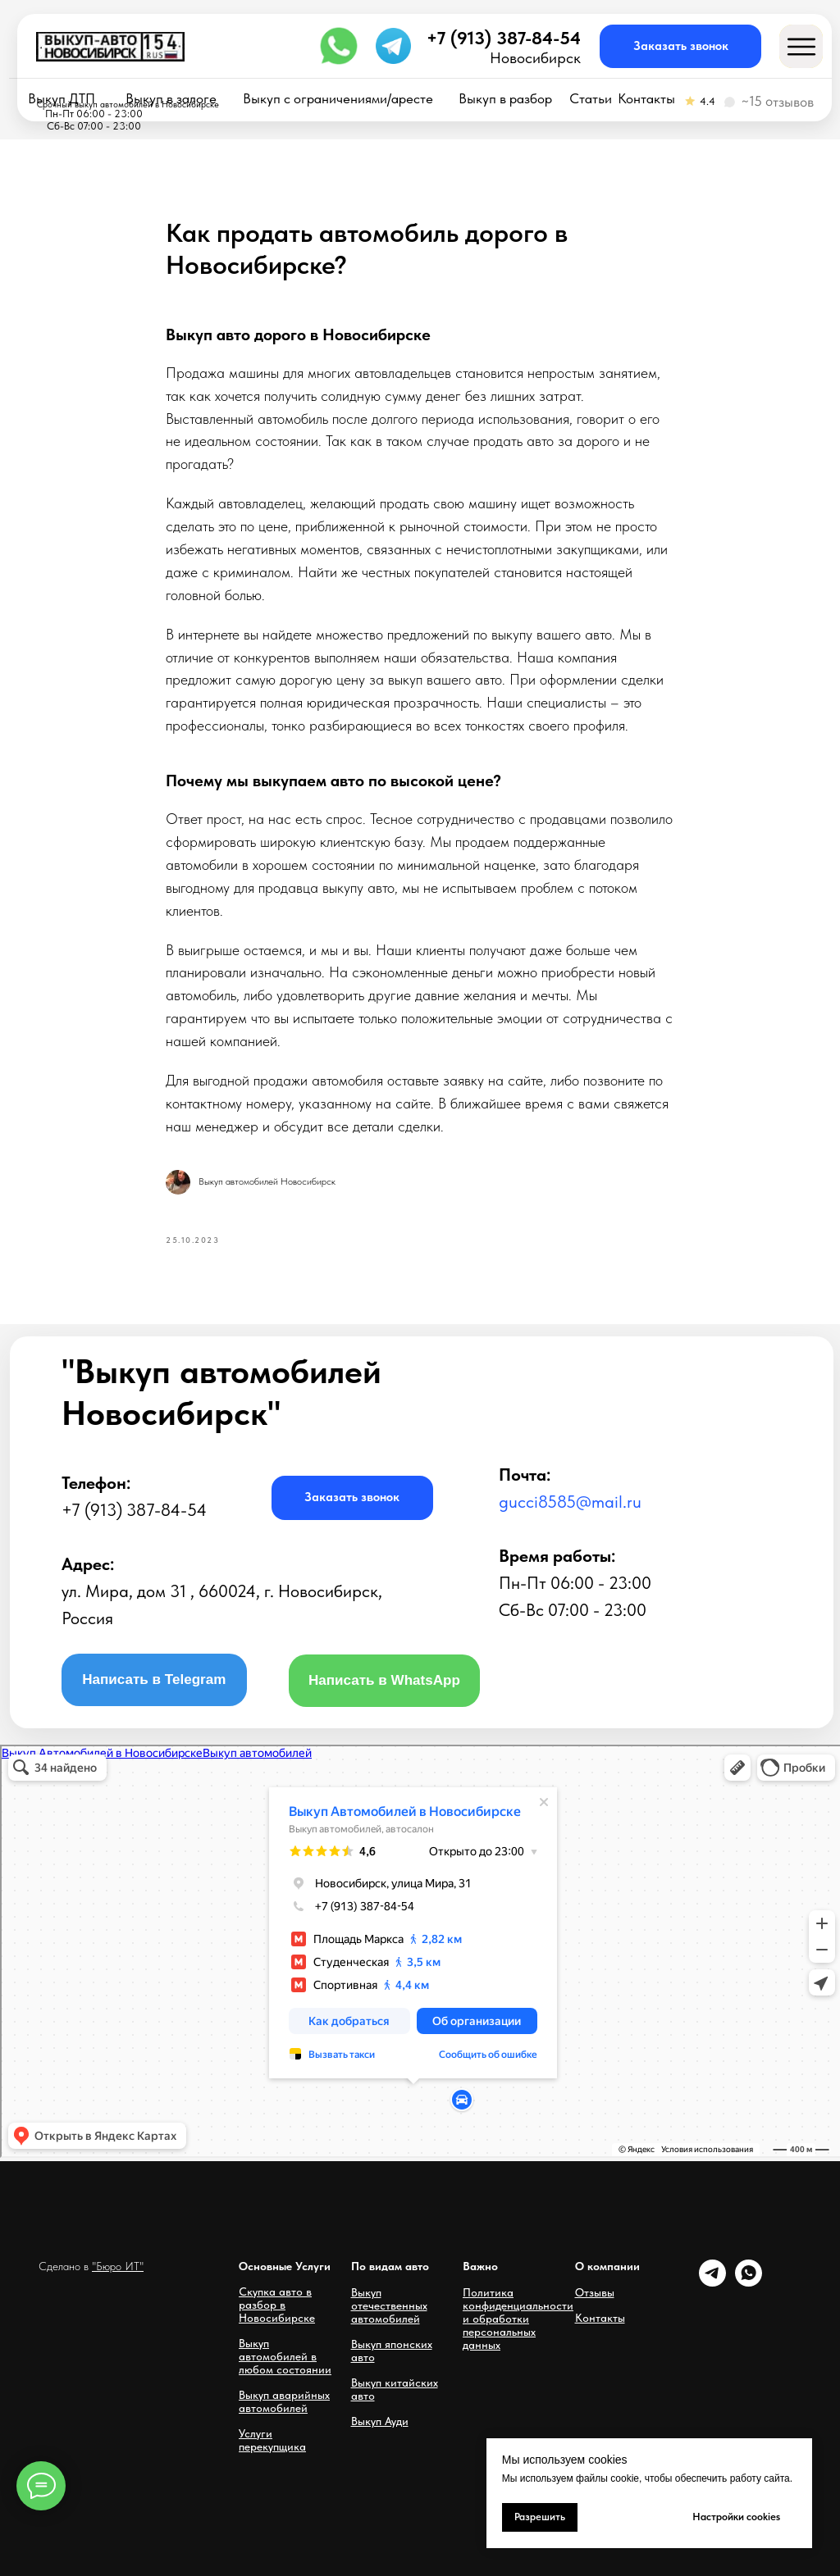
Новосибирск (535, 57)
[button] (680, 46)
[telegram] (712, 2282)
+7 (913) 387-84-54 (504, 38)
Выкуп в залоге (171, 99)
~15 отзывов (777, 102)
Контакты (646, 99)
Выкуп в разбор (505, 99)
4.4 (707, 101)
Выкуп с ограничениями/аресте (338, 99)
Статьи (590, 99)
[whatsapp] (748, 2282)
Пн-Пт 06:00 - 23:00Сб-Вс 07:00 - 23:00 (94, 120)
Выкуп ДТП (61, 99)
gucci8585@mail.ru (570, 1501)
